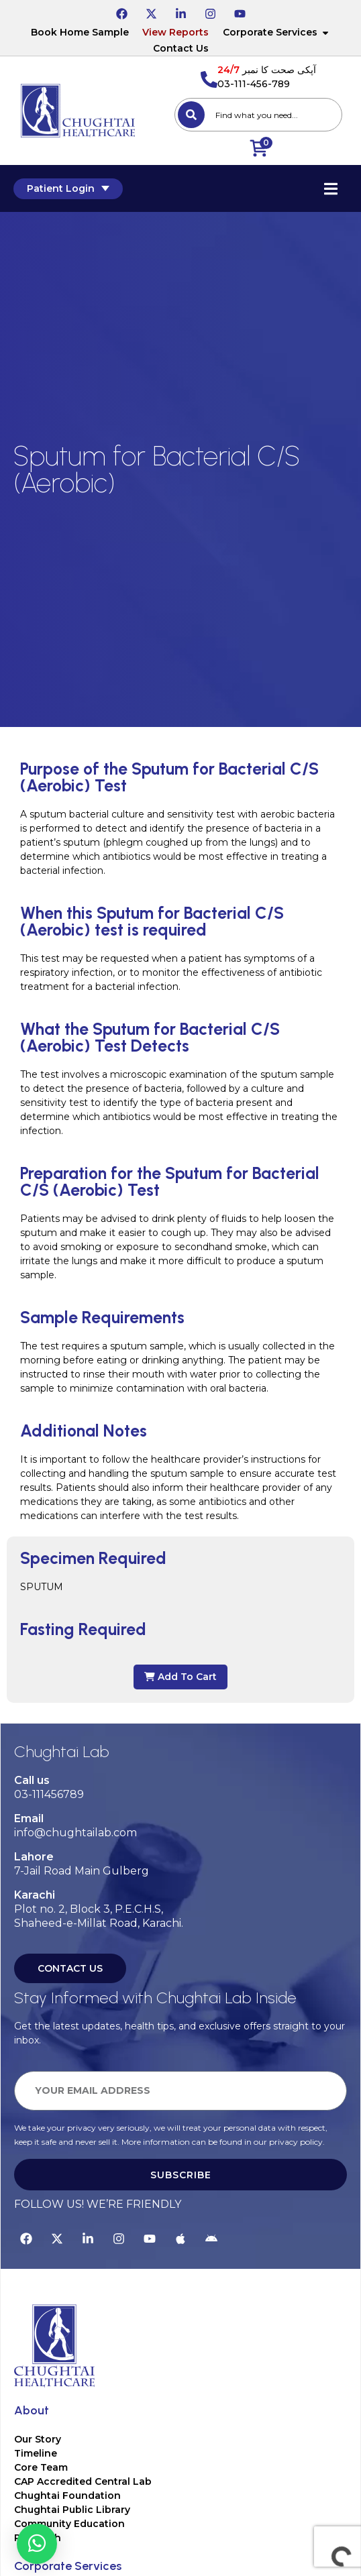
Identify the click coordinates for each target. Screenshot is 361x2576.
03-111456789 (49, 1794)
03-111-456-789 (253, 84)
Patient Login (68, 188)
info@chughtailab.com (75, 1832)
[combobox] (258, 114)
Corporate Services (276, 32)
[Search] (191, 114)
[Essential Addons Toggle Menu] (331, 188)
